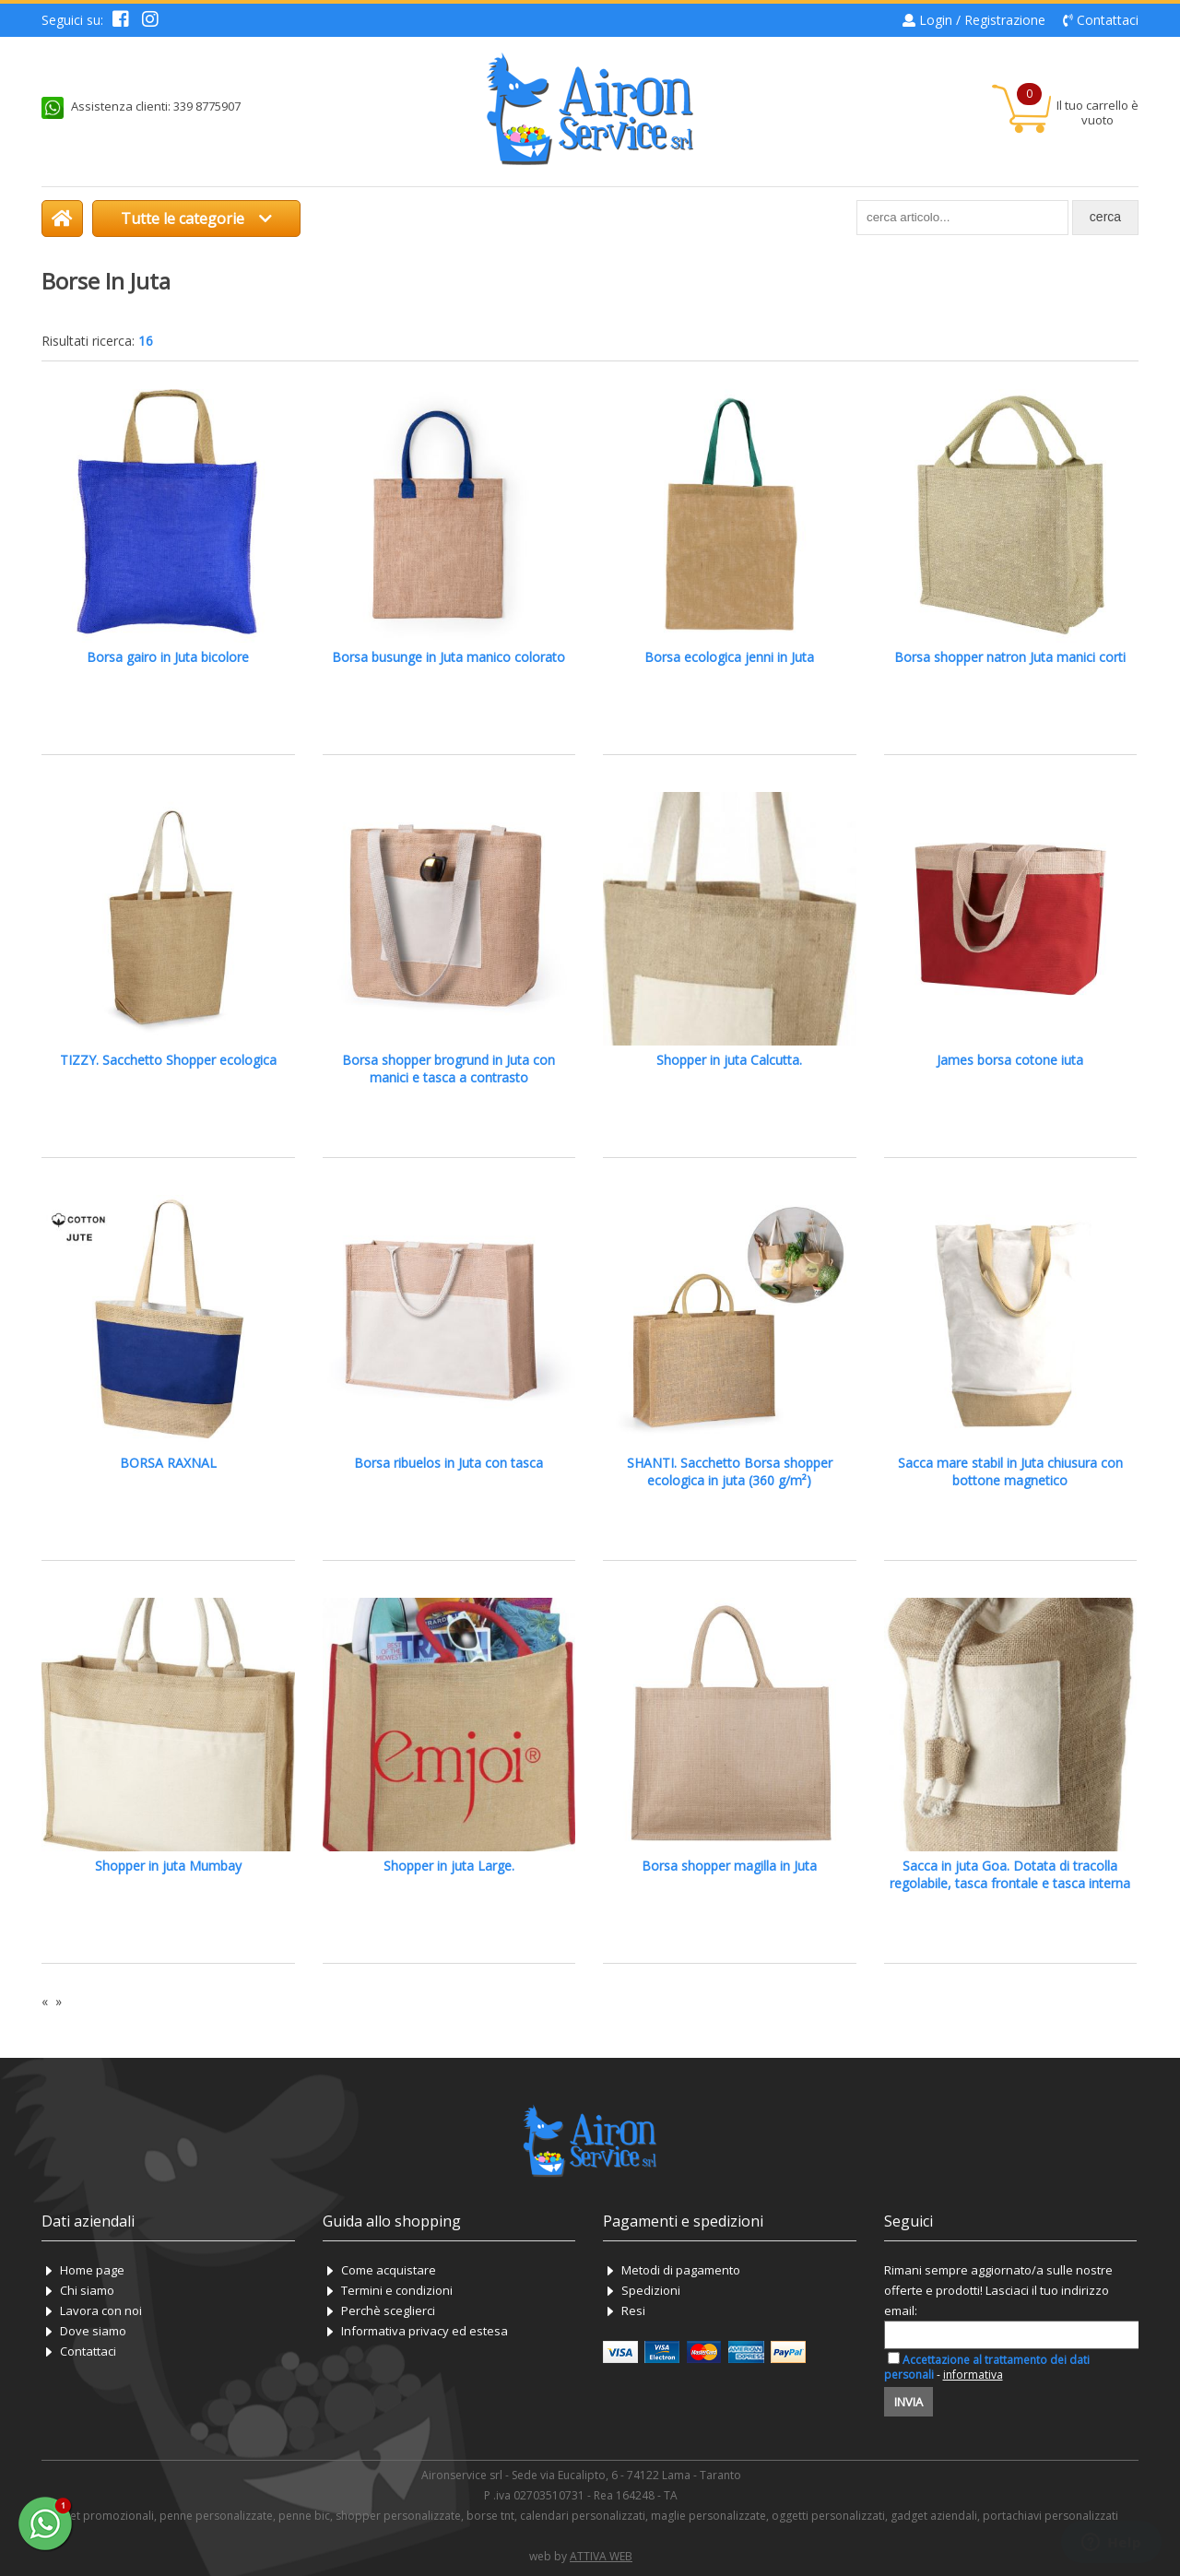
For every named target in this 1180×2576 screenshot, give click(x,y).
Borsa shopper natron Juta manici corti (1010, 657)
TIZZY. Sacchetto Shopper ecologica (168, 1060)
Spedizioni (650, 2290)
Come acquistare (388, 2270)
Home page (92, 2270)
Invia (908, 2401)
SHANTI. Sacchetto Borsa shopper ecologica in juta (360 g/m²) (729, 1471)
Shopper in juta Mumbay (168, 1865)
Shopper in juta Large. (449, 1865)
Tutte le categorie (196, 218)
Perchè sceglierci (388, 2310)
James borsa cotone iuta (1010, 1060)
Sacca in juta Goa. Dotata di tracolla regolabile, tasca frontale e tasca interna (1010, 1874)
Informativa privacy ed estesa (424, 2330)
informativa (973, 2374)
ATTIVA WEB (601, 2556)
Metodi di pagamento (680, 2270)
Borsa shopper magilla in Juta (729, 1865)
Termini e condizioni (397, 2290)
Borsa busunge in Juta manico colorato (448, 657)
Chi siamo (87, 2290)
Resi (633, 2310)
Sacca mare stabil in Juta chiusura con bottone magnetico (1010, 1471)
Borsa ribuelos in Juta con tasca (448, 1462)
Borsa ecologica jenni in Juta (729, 657)
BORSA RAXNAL (168, 1462)
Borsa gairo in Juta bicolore (168, 657)
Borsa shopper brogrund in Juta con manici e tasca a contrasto (448, 1068)
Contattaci (1108, 20)
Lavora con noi (101, 2310)
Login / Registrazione (982, 20)
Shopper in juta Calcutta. (729, 1060)
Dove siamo (93, 2330)
